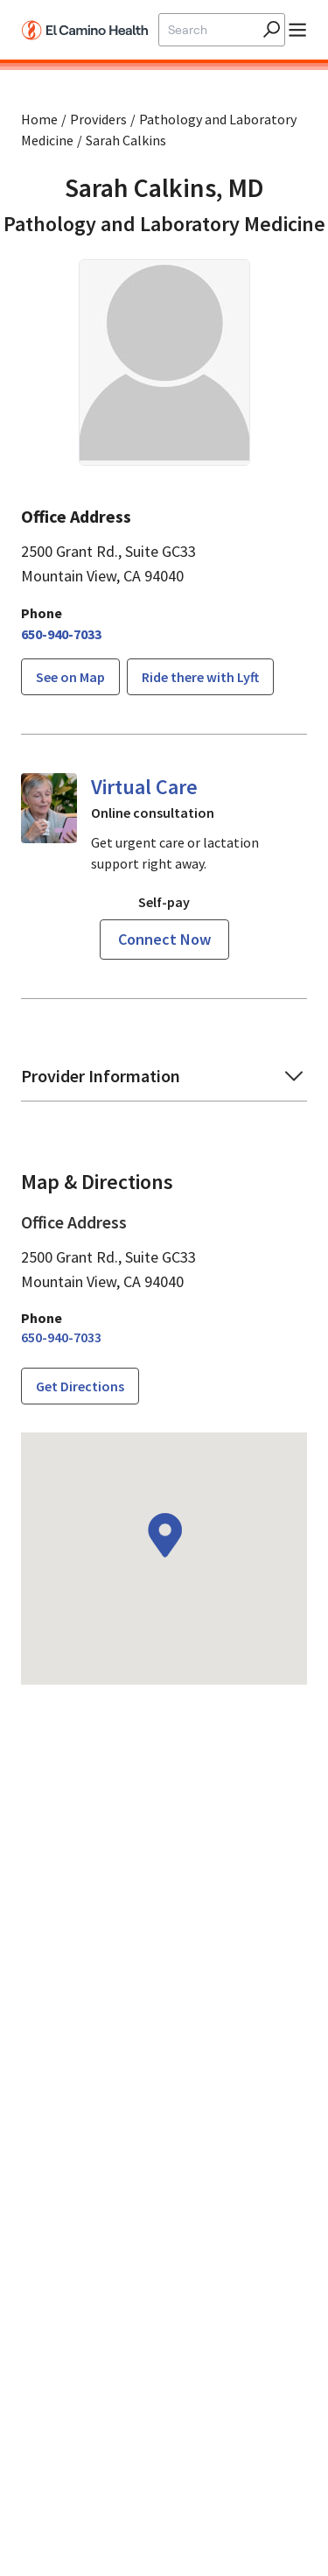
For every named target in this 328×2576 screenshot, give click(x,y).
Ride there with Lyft (200, 677)
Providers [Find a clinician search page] (98, 119)
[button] (164, 1081)
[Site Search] (211, 30)
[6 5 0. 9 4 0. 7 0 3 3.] (61, 633)
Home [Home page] (39, 119)
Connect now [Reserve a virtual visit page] (164, 939)
